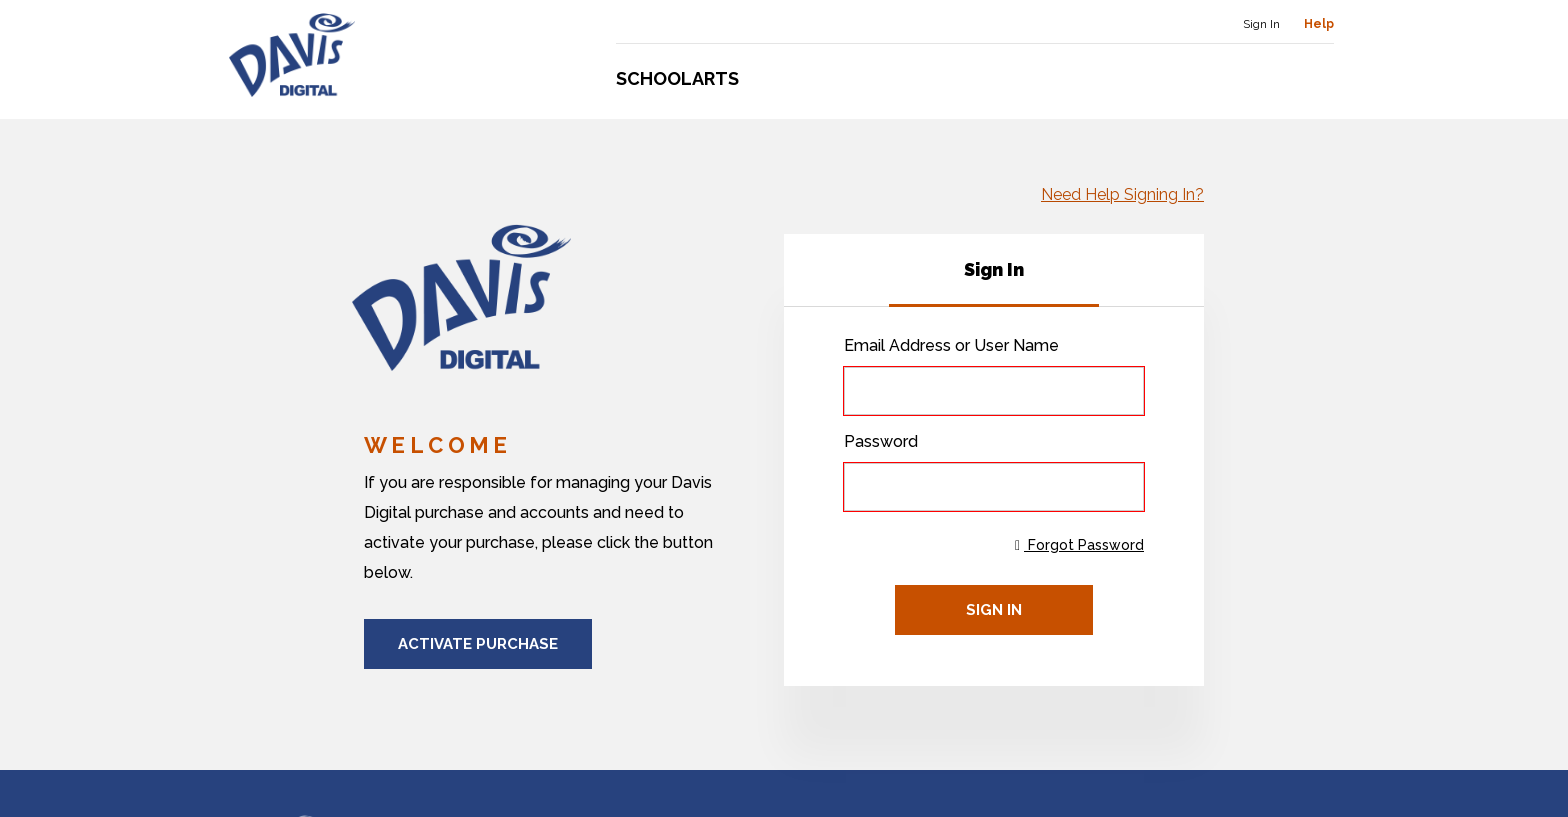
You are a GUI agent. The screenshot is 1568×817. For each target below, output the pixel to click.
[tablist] (994, 270)
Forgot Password (1079, 545)
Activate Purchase (478, 644)
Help (1319, 24)
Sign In (1261, 24)
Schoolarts (677, 78)
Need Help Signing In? (1122, 194)
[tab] (994, 270)
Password (881, 441)
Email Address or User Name (951, 345)
